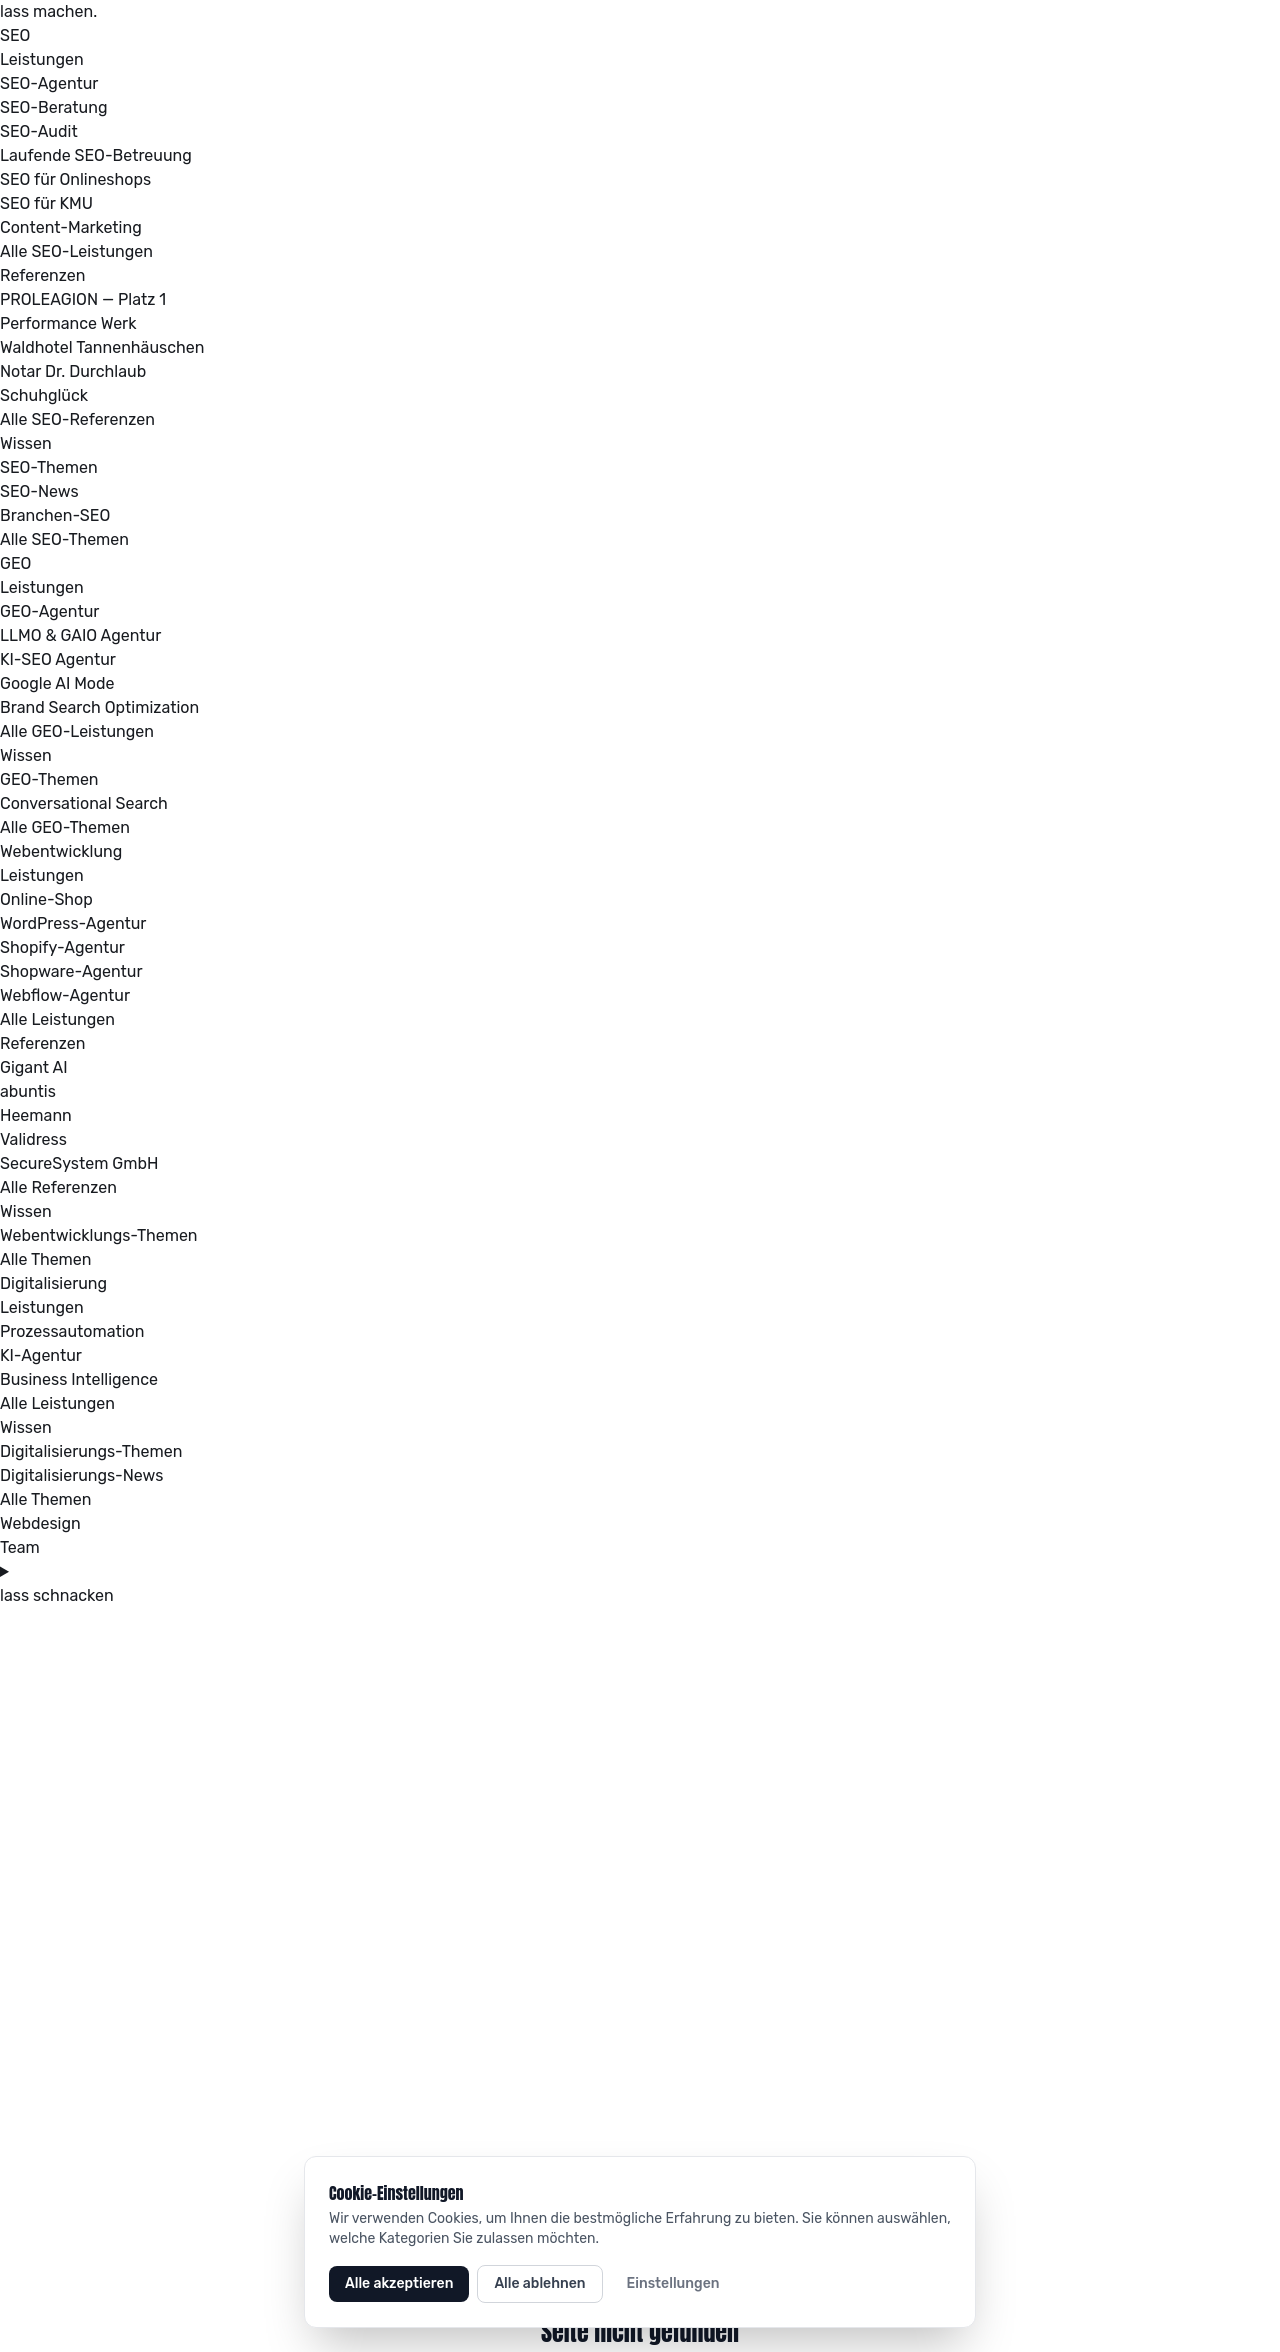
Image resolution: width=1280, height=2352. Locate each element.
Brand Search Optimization (99, 707)
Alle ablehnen (539, 2283)
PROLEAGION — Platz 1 (83, 299)
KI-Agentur (41, 1355)
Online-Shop (46, 899)
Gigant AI (34, 1067)
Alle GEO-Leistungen (77, 731)
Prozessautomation (72, 1331)
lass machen (48, 11)
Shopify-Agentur (62, 947)
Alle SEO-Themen (64, 539)
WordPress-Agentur (73, 923)
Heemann (36, 1115)
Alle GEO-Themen (65, 827)
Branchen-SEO (55, 515)
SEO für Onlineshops (75, 179)
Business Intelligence (79, 1379)
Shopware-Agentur (71, 971)
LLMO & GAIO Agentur (80, 635)
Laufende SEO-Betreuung (96, 155)
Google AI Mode (57, 683)
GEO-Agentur (49, 611)
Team (20, 1547)
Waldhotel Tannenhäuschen (102, 347)
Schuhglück (44, 395)
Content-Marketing (71, 227)
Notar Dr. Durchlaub (73, 371)
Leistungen (42, 59)
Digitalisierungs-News (81, 1475)
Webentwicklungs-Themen (99, 1235)
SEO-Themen (49, 467)
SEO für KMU (46, 203)
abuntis (28, 1091)
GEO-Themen (49, 779)
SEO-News (39, 491)
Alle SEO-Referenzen (77, 419)
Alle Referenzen (58, 1187)
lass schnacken (57, 1595)
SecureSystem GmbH (79, 1163)
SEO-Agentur (49, 83)
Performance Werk (68, 323)
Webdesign (40, 1523)
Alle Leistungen (57, 1019)
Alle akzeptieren (399, 2283)
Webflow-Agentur (65, 995)
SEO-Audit (39, 131)
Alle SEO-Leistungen (76, 251)
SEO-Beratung (54, 107)
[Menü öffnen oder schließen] (640, 1572)
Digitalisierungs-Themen (91, 1451)
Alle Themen (46, 1259)
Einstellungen (673, 2283)
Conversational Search (84, 803)
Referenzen (43, 275)
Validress (33, 1139)
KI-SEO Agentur (58, 659)
